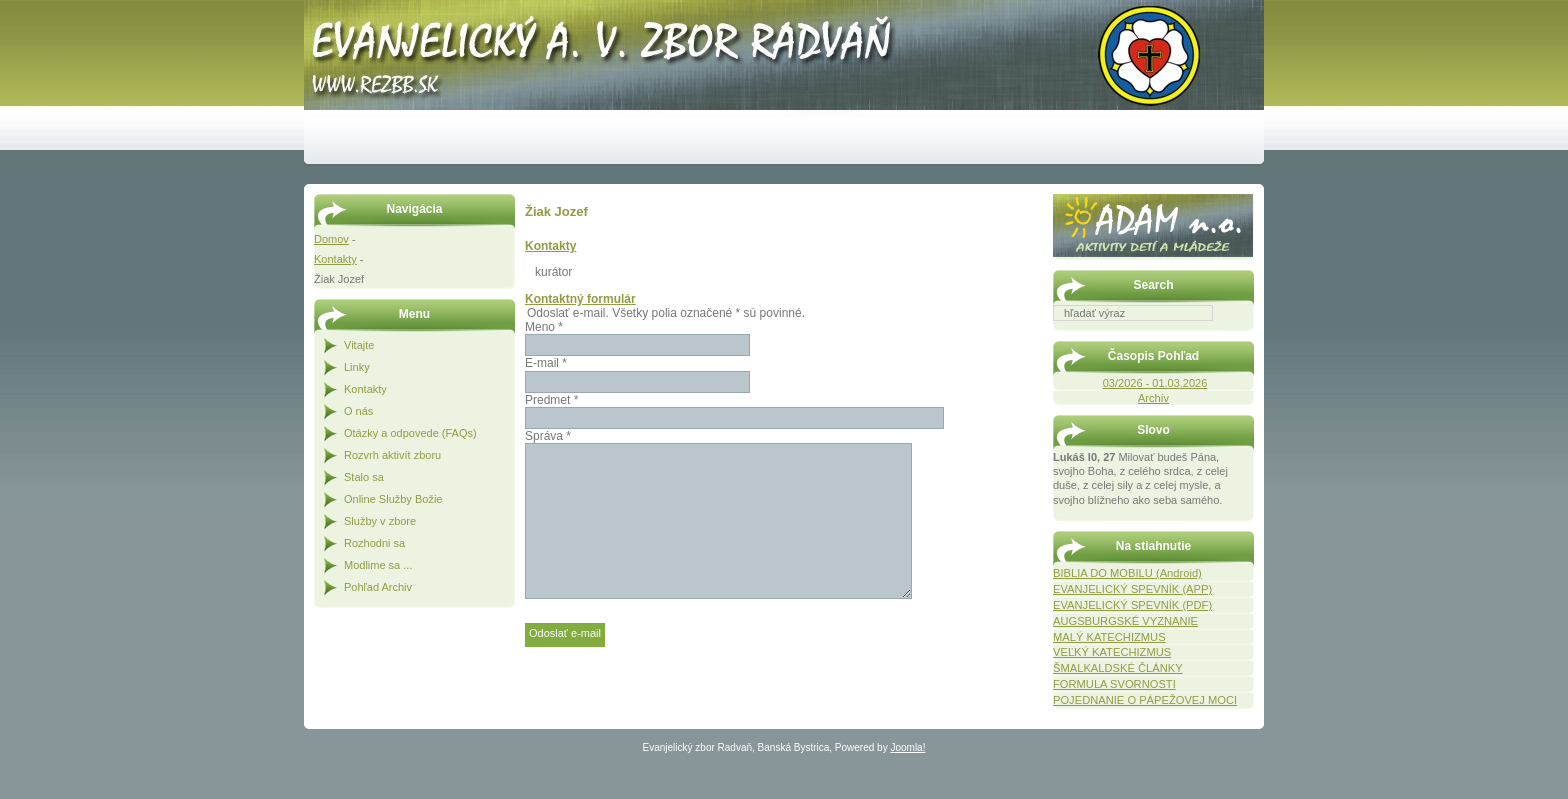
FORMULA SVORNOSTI (1114, 684)
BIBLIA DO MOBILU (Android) (1127, 573)
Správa (548, 436)
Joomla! (907, 747)
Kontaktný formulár (580, 299)
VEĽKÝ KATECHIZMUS (1112, 652)
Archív (1153, 398)
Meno (544, 327)
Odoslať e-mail (565, 633)
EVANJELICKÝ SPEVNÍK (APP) (1132, 589)
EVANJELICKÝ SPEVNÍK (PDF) (1132, 605)
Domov (331, 239)
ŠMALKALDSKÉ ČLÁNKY (1118, 668)
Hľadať (1244, 335)
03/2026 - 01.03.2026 (1155, 383)
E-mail (546, 363)
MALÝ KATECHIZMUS (1109, 637)
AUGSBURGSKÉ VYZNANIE (1125, 621)
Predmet (551, 400)
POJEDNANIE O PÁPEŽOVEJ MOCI (1145, 700)
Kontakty (335, 259)
